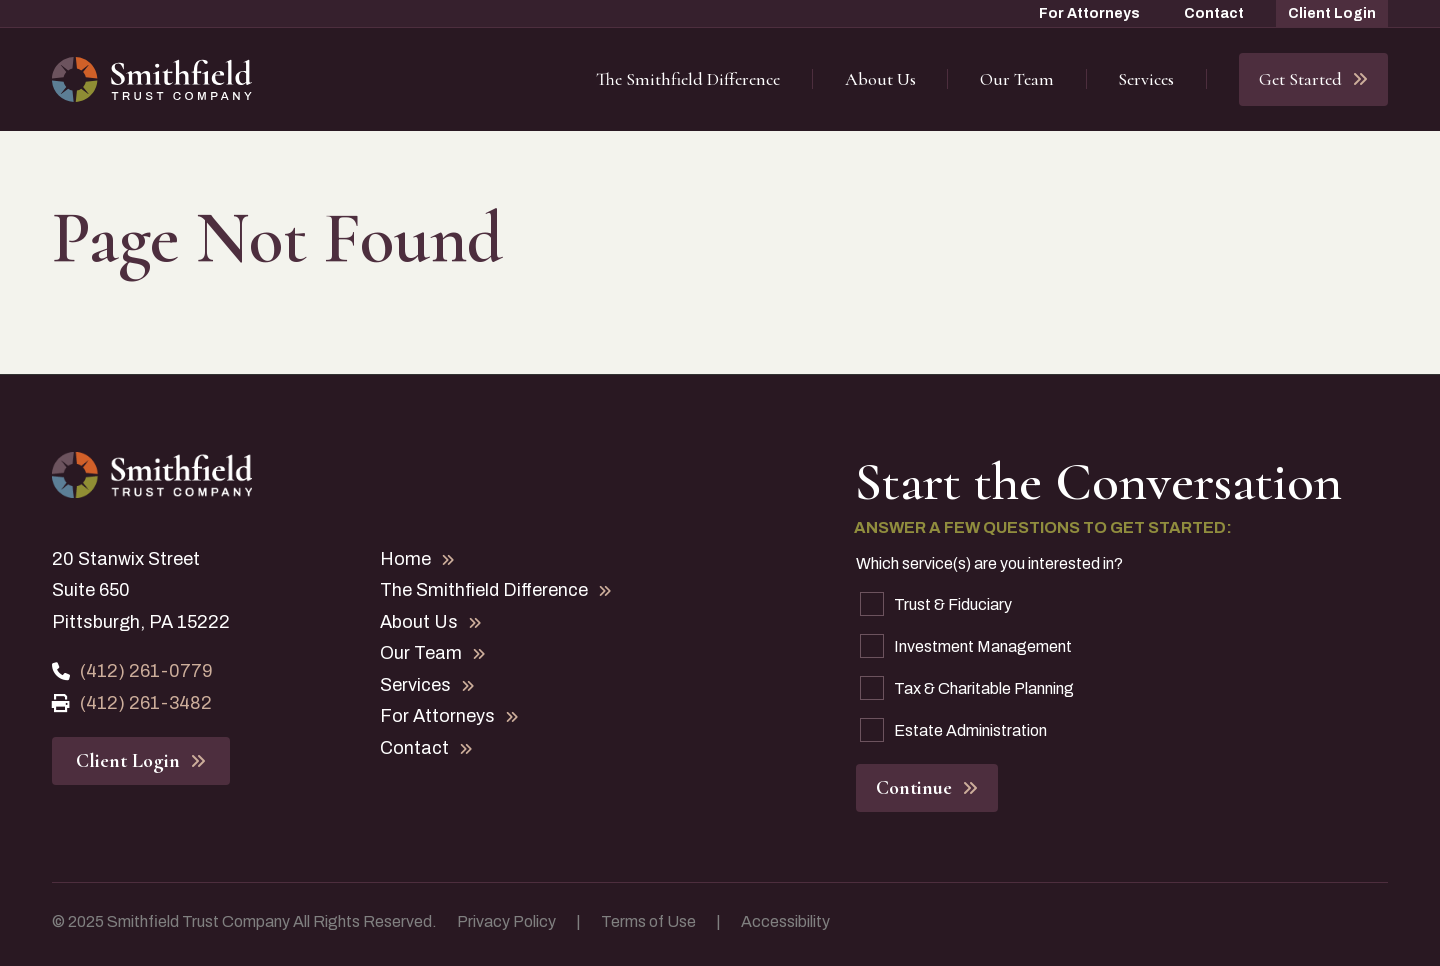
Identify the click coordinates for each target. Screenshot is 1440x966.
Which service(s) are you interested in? (989, 563)
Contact (1214, 13)
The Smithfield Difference (688, 79)
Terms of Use (648, 921)
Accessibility (785, 921)
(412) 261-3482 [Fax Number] (132, 703)
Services (1146, 79)
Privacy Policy (506, 921)
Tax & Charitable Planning (967, 688)
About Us (880, 79)
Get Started (1313, 79)
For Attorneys (1089, 13)
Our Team (1017, 79)
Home (417, 559)
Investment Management (966, 646)
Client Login (1332, 13)
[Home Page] (152, 80)
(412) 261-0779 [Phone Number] (132, 671)
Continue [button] (927, 788)
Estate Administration (953, 730)
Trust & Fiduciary (936, 604)
